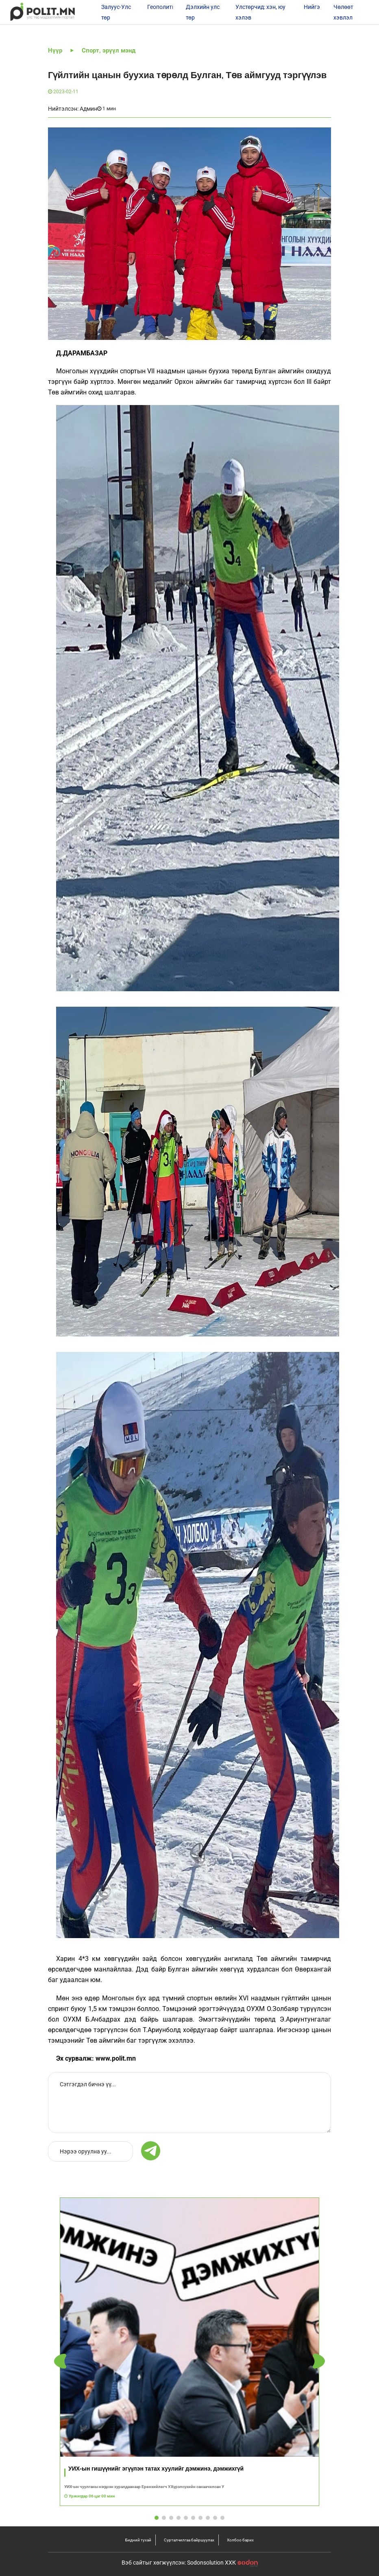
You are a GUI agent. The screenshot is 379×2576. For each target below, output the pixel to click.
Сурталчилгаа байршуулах (189, 2540)
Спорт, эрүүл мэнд (108, 50)
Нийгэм (314, 7)
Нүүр (55, 50)
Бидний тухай (138, 2540)
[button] (319, 2361)
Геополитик (163, 7)
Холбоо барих (240, 2540)
